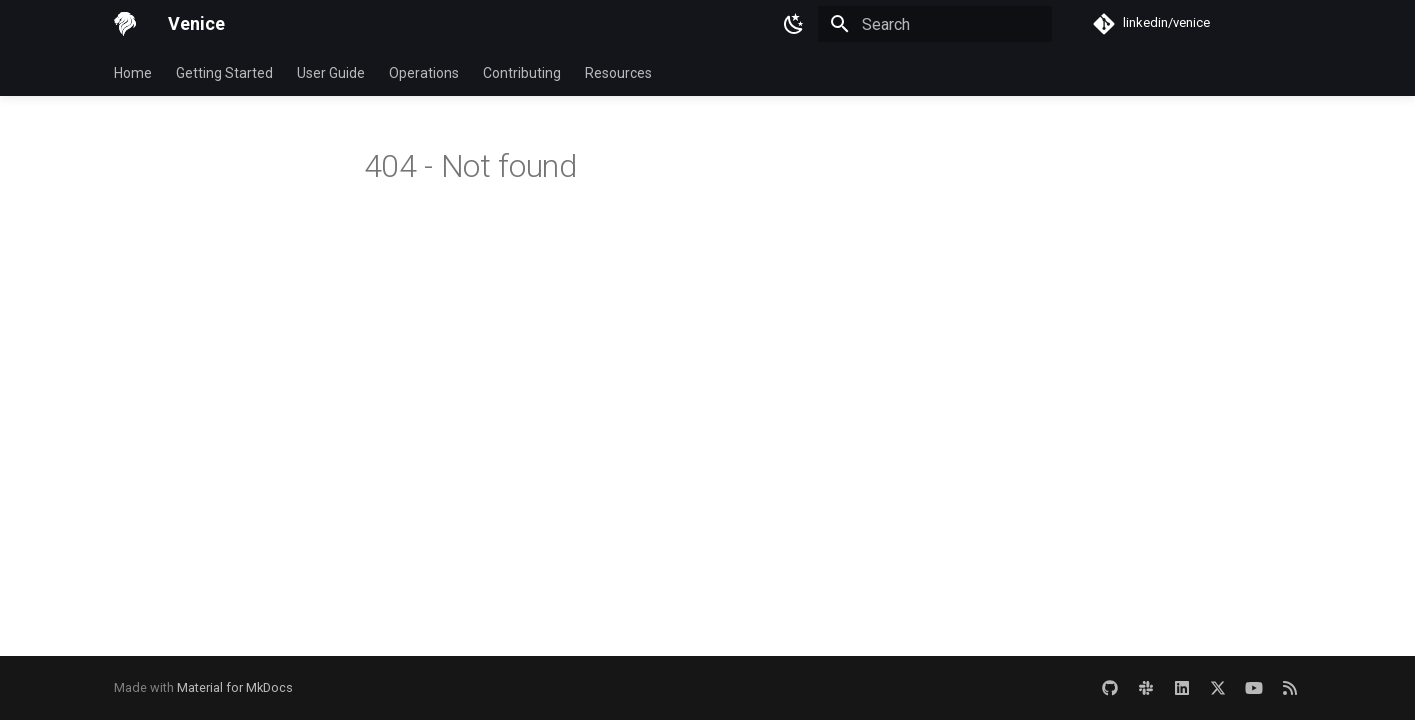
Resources (618, 73)
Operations (424, 73)
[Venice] (125, 24)
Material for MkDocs (235, 687)
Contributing (522, 73)
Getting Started (224, 73)
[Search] (935, 24)
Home (133, 73)
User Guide (331, 73)
